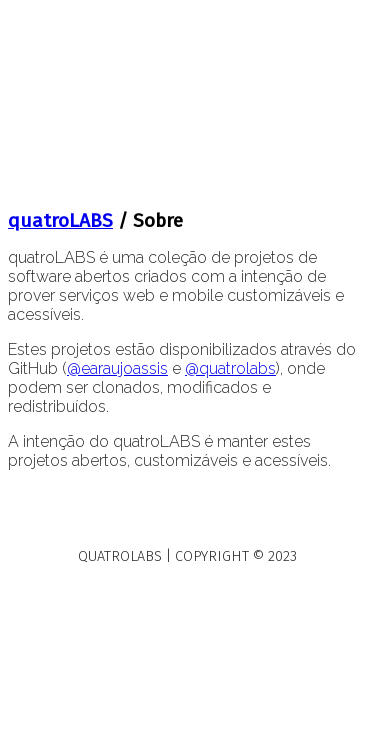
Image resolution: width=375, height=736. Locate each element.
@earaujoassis (117, 368)
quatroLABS (60, 220)
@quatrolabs (230, 368)
